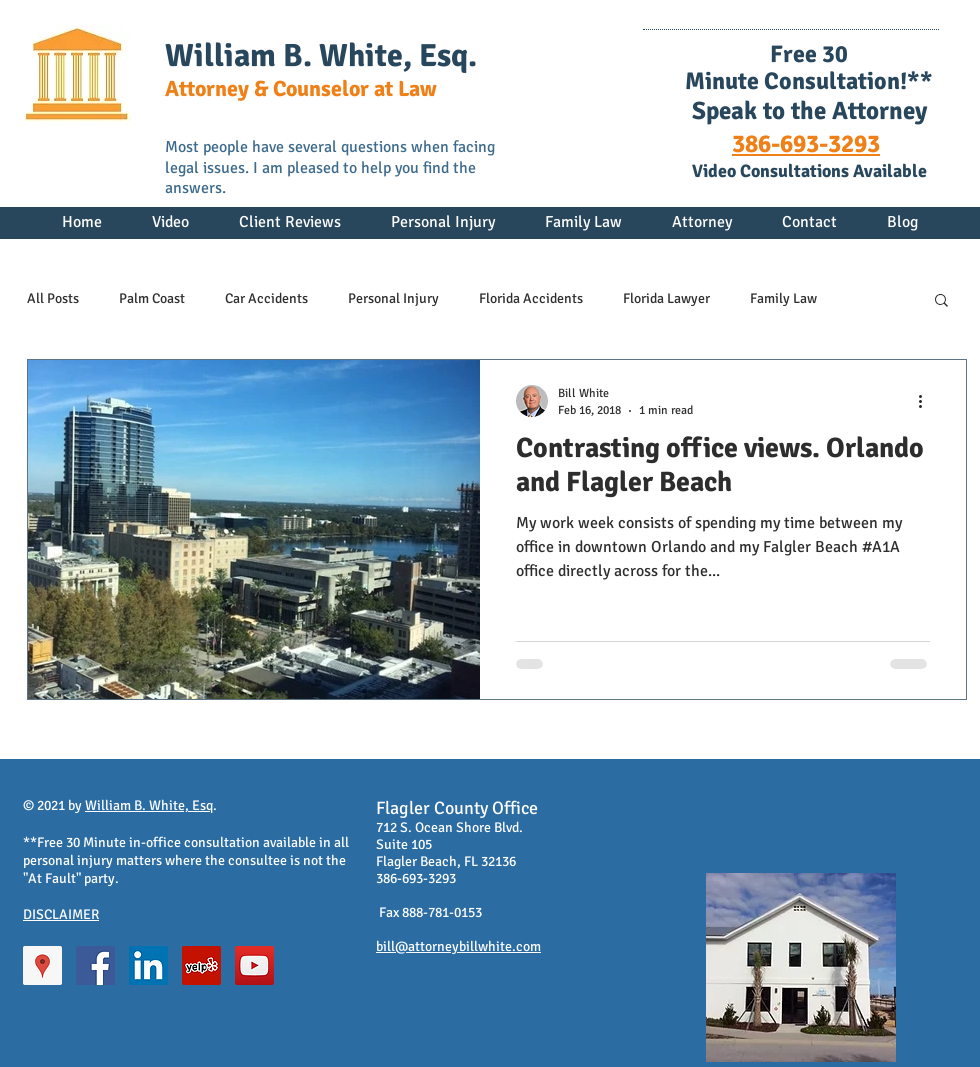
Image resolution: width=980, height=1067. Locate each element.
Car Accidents (266, 298)
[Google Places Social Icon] (42, 965)
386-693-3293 (806, 143)
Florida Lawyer (666, 298)
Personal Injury (393, 298)
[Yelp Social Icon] (201, 965)
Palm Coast (152, 298)
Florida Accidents (531, 298)
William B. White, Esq (149, 805)
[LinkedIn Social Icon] (148, 965)
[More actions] (927, 401)
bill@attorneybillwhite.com (458, 946)
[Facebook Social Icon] (95, 965)
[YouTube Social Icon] (254, 965)
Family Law (783, 298)
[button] (941, 301)
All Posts (53, 298)
